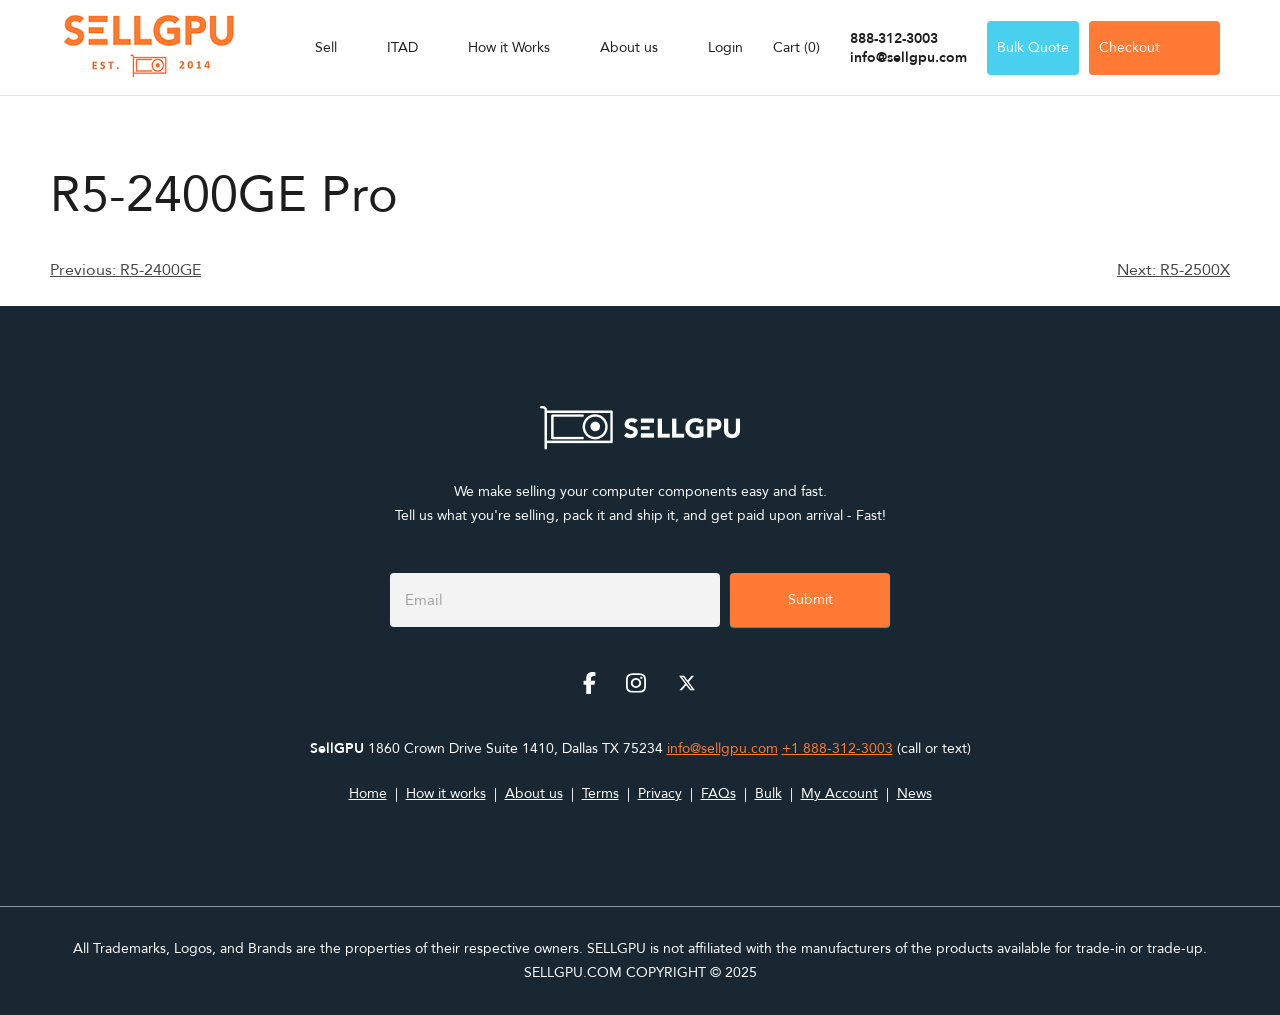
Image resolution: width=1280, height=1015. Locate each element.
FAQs (718, 793)
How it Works (509, 47)
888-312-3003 (894, 38)
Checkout (1154, 47)
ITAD (402, 47)
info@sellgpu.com (908, 57)
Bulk (768, 793)
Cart (796, 47)
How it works (446, 793)
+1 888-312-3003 (837, 748)
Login (725, 47)
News (914, 793)
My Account (839, 793)
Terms (600, 793)
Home (368, 793)
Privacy (660, 793)
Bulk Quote (1033, 47)
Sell (326, 47)
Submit (810, 599)
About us (629, 47)
